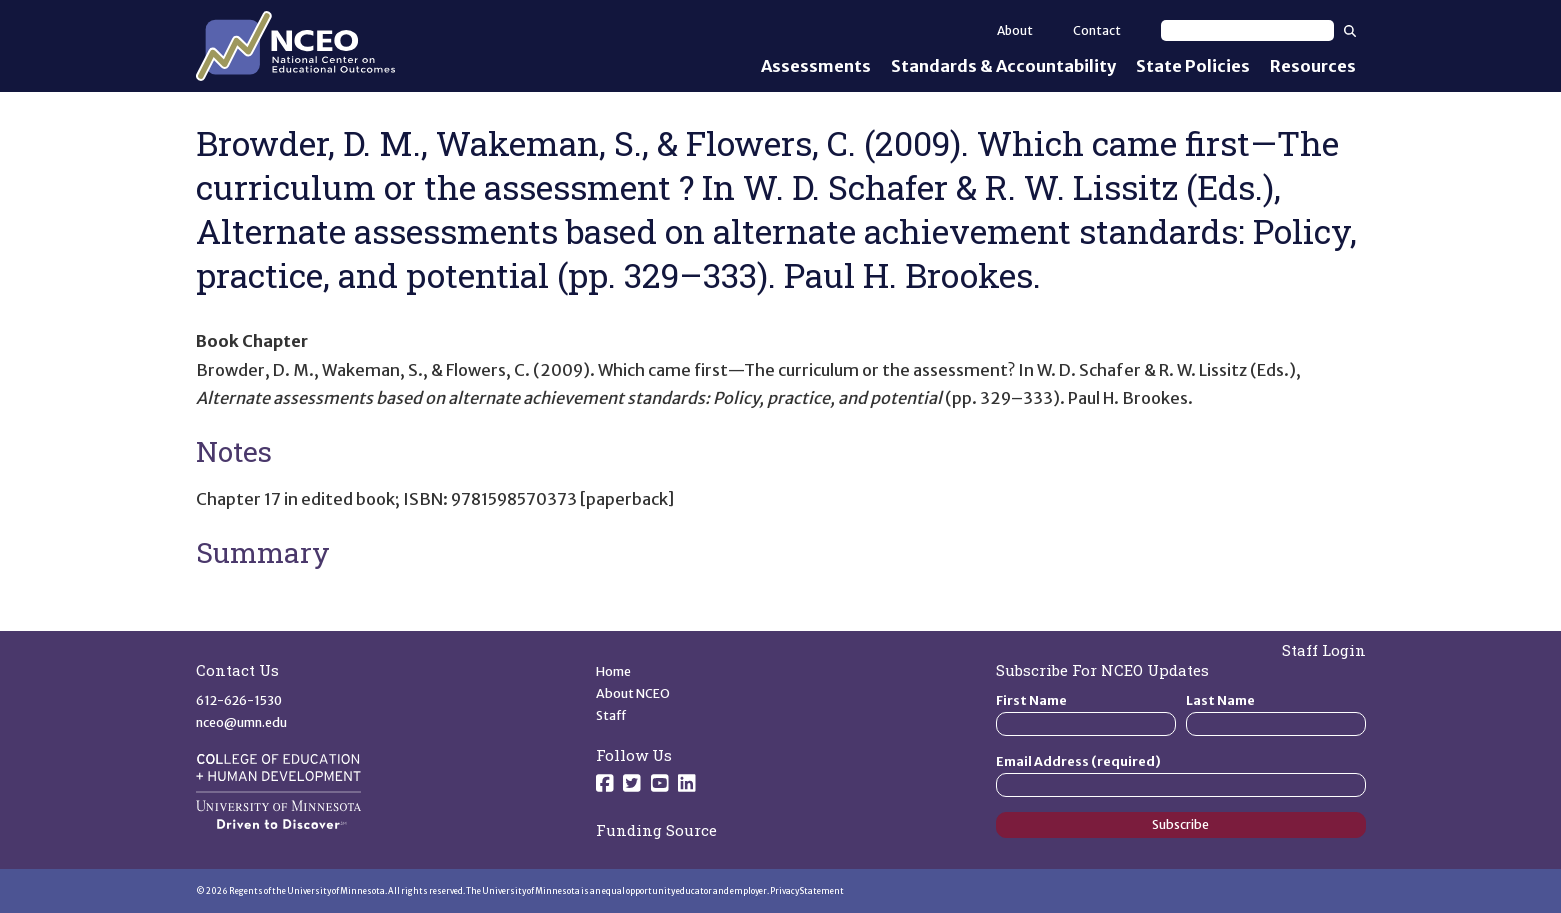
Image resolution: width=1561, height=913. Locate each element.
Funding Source (656, 830)
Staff (611, 715)
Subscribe (1180, 824)
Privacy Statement (807, 891)
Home (613, 671)
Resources (1313, 66)
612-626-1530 (239, 700)
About (1015, 30)
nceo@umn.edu (241, 722)
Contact (1097, 30)
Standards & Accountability (1003, 66)
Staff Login (1324, 650)
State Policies (1193, 66)
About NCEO (633, 693)
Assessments (816, 66)
